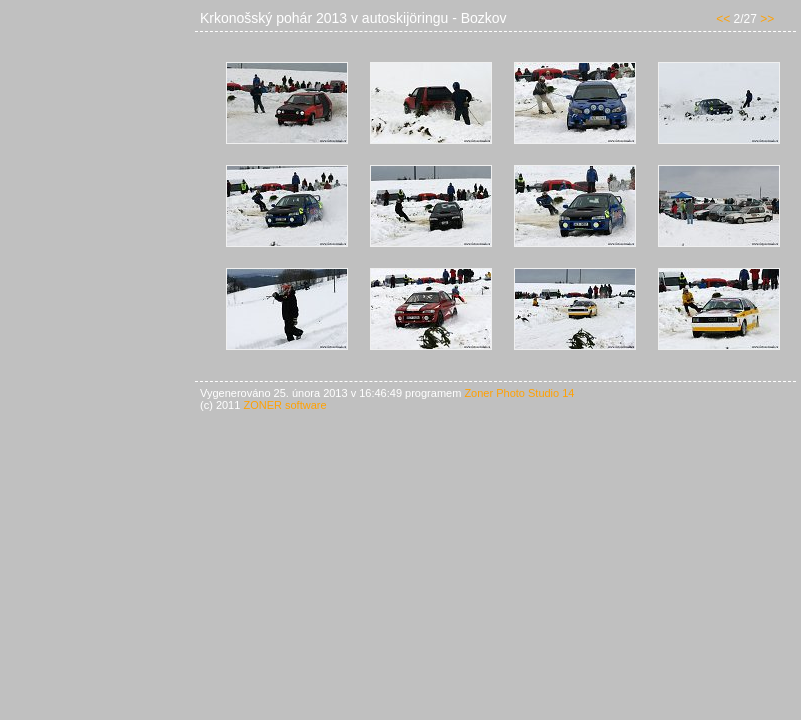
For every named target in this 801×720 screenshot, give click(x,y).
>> (767, 19)
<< (723, 19)
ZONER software (284, 405)
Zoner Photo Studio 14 (519, 393)
